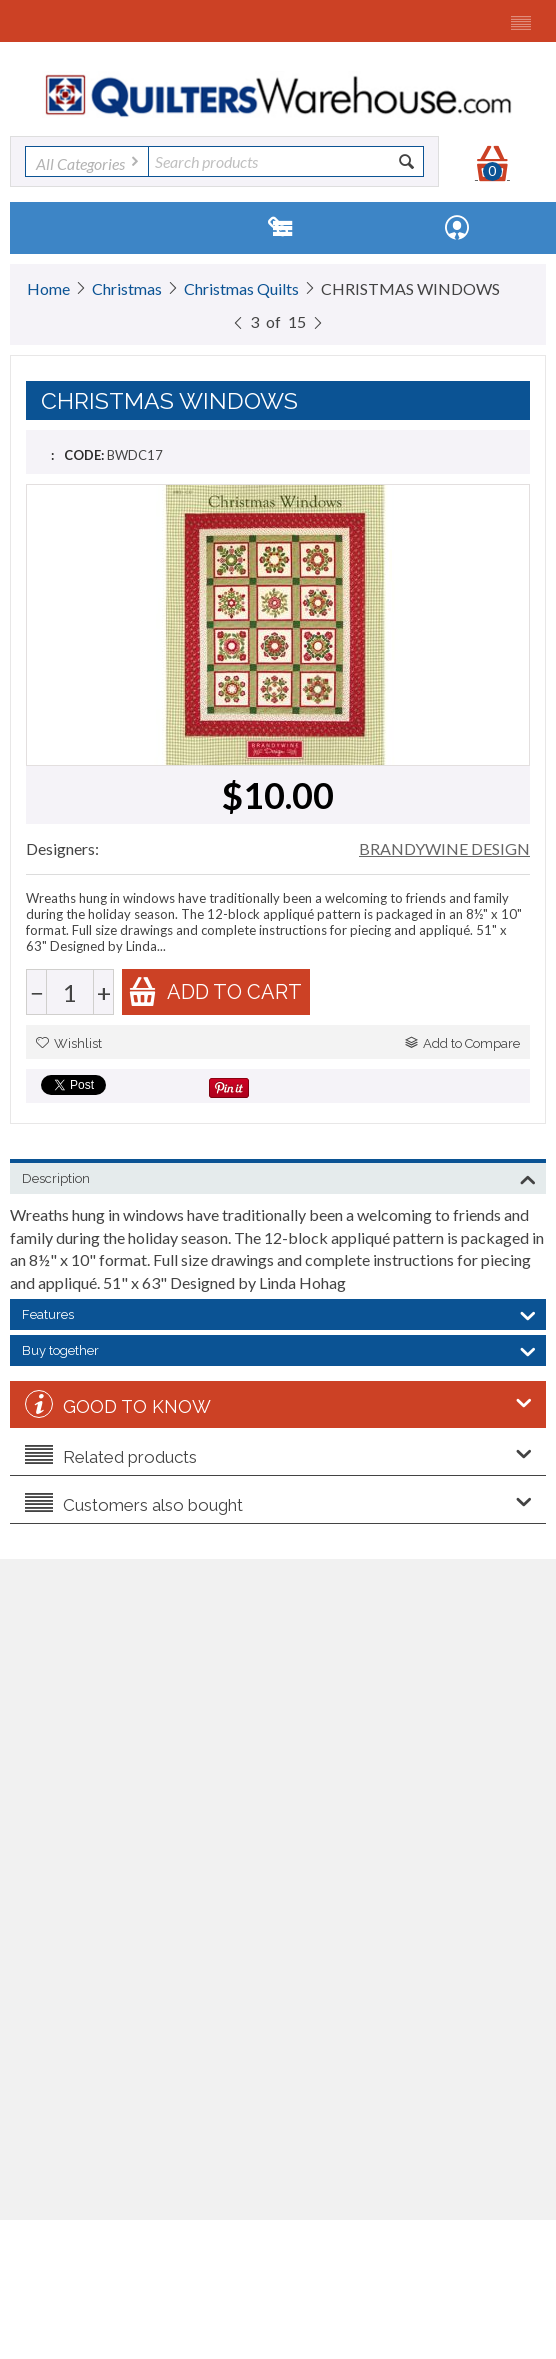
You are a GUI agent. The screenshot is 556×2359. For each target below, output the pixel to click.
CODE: (84, 455)
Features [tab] (279, 1313)
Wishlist (69, 1043)
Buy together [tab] (279, 1349)
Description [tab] (279, 1177)
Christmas (127, 288)
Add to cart (215, 991)
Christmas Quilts (241, 288)
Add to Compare (462, 1043)
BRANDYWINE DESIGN (444, 848)
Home (48, 288)
